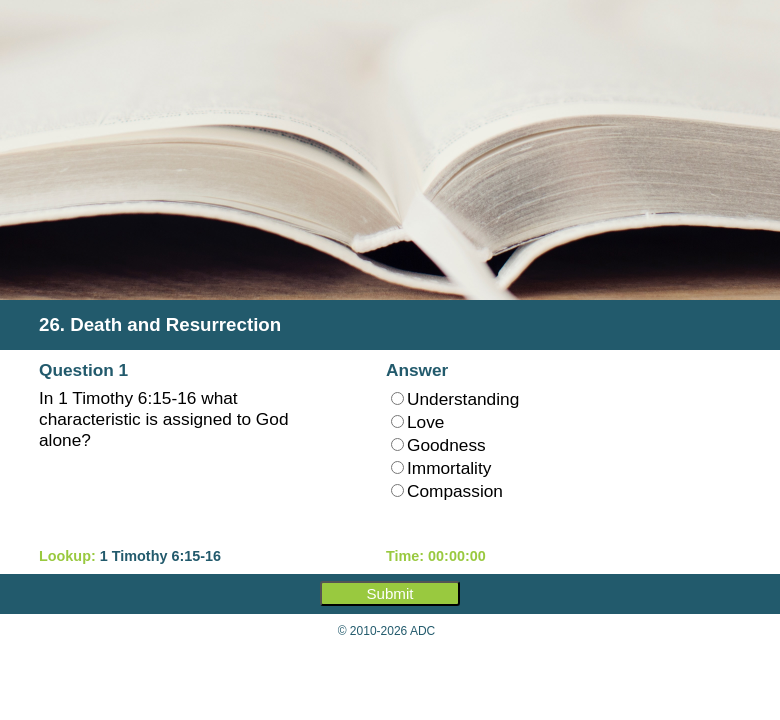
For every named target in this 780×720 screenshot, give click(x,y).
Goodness (438, 445)
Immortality (441, 468)
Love (417, 422)
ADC (422, 631)
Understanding (455, 399)
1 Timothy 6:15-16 (160, 556)
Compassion (447, 491)
